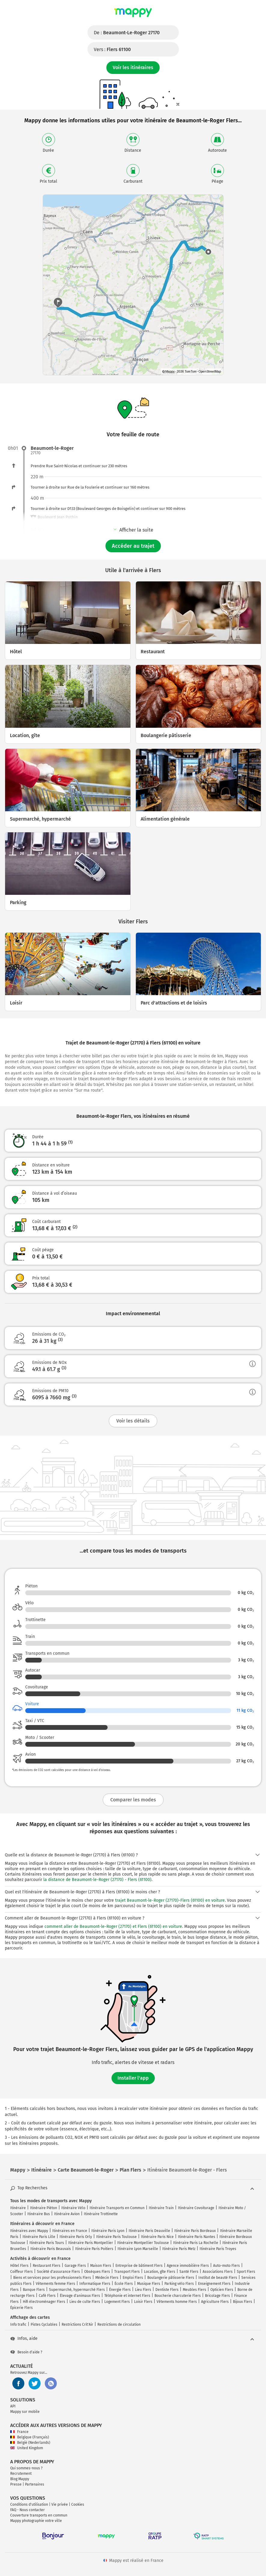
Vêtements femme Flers (55, 2284)
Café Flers (47, 2296)
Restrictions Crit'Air (77, 2324)
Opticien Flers (221, 2290)
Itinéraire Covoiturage (196, 2208)
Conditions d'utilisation (29, 2504)
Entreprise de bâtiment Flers (139, 2266)
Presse (16, 2484)
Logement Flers (117, 2302)
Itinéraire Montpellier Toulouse (143, 2243)
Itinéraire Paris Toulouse (116, 2237)
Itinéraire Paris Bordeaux (195, 2231)
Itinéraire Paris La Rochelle (195, 2243)
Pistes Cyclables (44, 2324)
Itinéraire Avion (67, 2214)
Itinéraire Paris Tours (46, 2243)
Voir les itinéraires (133, 67)
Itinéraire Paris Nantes (196, 2237)
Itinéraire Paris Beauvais (50, 2249)
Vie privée (59, 2504)
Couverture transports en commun (38, 2515)
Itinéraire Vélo (73, 2208)
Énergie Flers (120, 2290)
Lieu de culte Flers (84, 2302)
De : (127, 32)
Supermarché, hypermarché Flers (77, 2290)
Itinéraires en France (69, 2231)
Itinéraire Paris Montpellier (90, 2243)
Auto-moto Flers (226, 2266)
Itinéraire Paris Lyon (107, 2231)
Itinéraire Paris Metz (178, 2249)
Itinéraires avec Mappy (29, 2231)
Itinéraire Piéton (43, 2208)
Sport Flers (246, 2272)
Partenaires (34, 2484)
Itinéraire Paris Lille (39, 2237)
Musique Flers (148, 2284)
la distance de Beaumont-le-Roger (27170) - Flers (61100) (97, 1879)
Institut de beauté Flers (217, 2278)
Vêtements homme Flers (177, 2302)
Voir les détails (133, 1421)
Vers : (112, 49)
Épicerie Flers (21, 2308)
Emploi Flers (133, 2278)
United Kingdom (26, 2448)
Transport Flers (127, 2272)
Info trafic (18, 2324)
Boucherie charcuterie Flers (177, 2296)
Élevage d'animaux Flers (80, 2296)
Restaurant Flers (46, 2266)
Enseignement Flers (214, 2284)
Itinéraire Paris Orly (76, 2237)
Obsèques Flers (97, 2272)
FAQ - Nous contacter (27, 2510)
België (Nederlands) (30, 2442)
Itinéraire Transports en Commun (117, 2208)
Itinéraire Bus (38, 2214)
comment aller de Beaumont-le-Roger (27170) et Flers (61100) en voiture (113, 1926)
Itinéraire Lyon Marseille (138, 2249)
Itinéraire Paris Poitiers (94, 2249)
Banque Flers (34, 2290)
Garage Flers (75, 2266)
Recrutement (21, 2473)
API (13, 2406)
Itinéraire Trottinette (101, 2214)
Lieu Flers (143, 2290)
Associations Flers (218, 2272)
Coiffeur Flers (21, 2272)
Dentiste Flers (167, 2290)
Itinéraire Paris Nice (157, 2237)
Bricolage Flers (217, 2296)
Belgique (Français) (29, 2437)
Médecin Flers (106, 2278)
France (19, 2432)
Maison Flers (100, 2266)
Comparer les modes (133, 1800)
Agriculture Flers (215, 2302)
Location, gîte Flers (159, 2272)
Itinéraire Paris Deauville (149, 2231)
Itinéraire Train (161, 2208)
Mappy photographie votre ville (36, 2521)
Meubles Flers (194, 2290)
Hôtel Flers (19, 2266)
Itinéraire (18, 2208)
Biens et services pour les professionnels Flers (52, 2278)
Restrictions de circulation (119, 2324)
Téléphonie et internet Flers (127, 2296)
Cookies (77, 2504)
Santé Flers (188, 2272)
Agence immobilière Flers (188, 2266)
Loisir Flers (143, 2302)
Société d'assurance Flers (58, 2272)
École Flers (124, 2284)
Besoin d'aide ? (26, 2352)
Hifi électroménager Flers (44, 2302)
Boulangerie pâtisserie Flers (170, 2278)
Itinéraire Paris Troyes (218, 2249)
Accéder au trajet (133, 546)
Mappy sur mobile (25, 2412)
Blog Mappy (19, 2479)
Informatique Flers (94, 2284)
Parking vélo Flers (179, 2284)
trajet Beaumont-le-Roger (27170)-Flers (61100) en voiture (170, 1900)
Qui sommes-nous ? (26, 2468)
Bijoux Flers (242, 2302)
